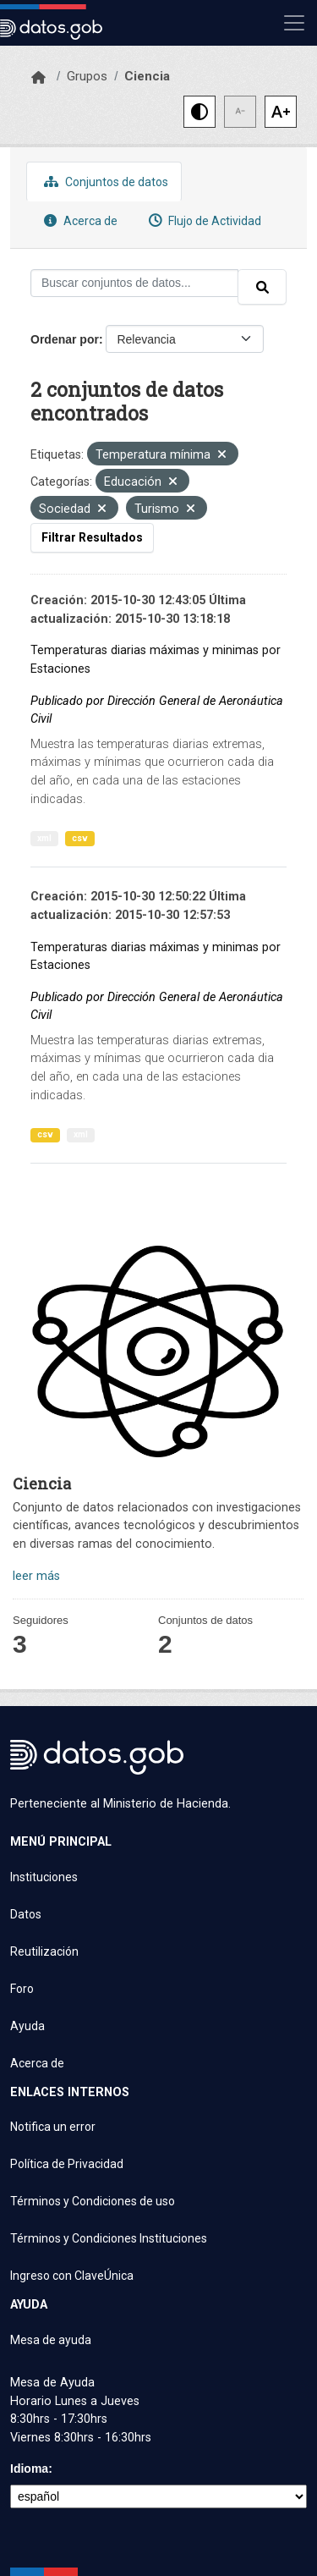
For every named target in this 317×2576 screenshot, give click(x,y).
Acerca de (79, 220)
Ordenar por (64, 339)
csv (80, 838)
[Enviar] (262, 287)
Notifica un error (53, 2126)
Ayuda (27, 2026)
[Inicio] (38, 77)
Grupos (87, 76)
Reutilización (44, 1951)
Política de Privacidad (66, 2164)
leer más (36, 1576)
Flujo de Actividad (203, 220)
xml (44, 838)
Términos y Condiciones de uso (92, 2201)
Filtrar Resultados (92, 537)
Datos (25, 1914)
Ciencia (147, 76)
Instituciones (44, 1877)
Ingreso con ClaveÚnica (72, 2275)
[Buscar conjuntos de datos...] (134, 283)
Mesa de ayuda (50, 2340)
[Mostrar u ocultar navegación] (294, 23)
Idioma (29, 2468)
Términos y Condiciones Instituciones (108, 2238)
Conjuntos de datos (104, 181)
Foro (22, 1988)
